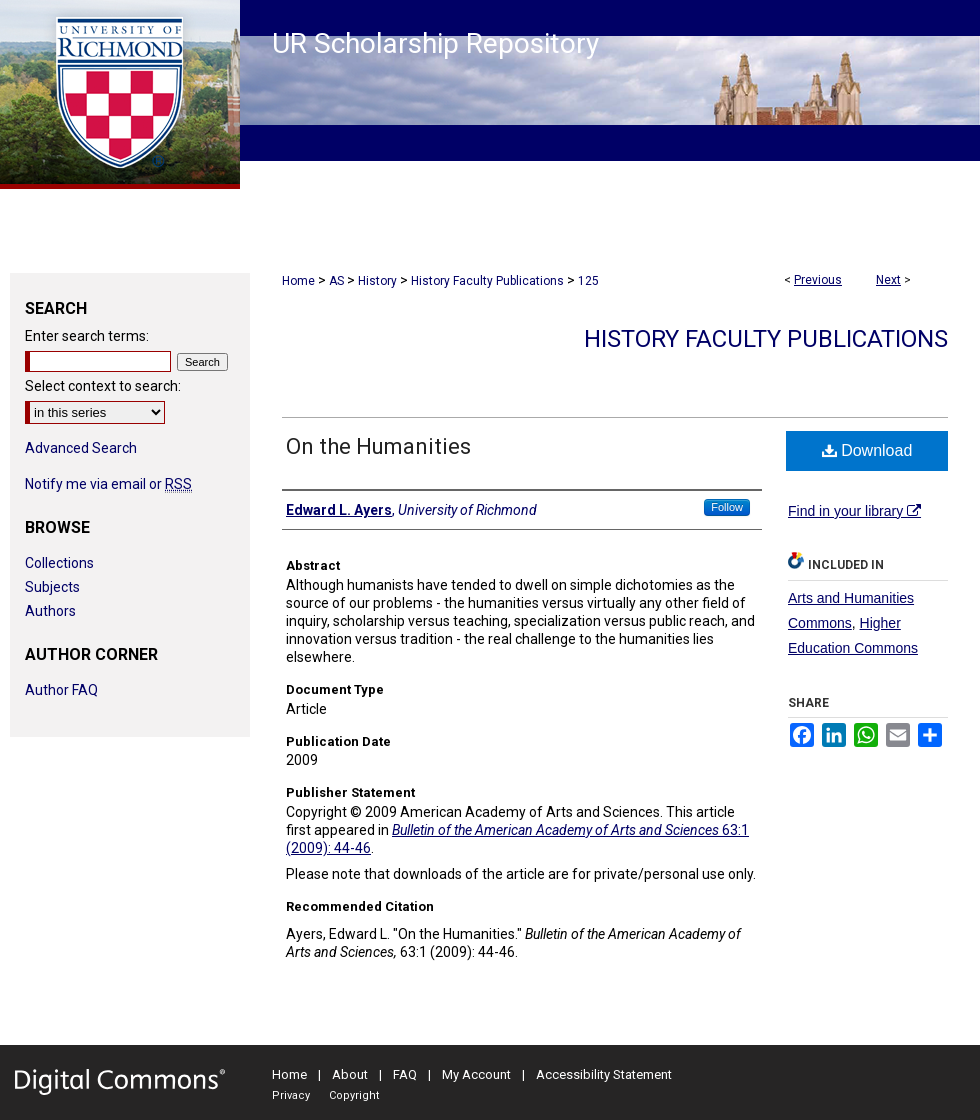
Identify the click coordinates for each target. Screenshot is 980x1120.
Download (867, 450)
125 (588, 281)
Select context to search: (103, 386)
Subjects (52, 587)
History (377, 281)
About (350, 1074)
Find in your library (854, 511)
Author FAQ (61, 690)
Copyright (354, 1095)
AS (336, 281)
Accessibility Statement (604, 1074)
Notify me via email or (108, 484)
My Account (476, 1074)
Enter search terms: (87, 336)
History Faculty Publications (487, 281)
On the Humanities (378, 446)
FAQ (405, 1074)
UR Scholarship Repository (435, 43)
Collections (59, 563)
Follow (727, 507)
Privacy (291, 1095)
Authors (50, 611)
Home (298, 281)
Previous (818, 280)
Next (888, 280)
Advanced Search (81, 448)
